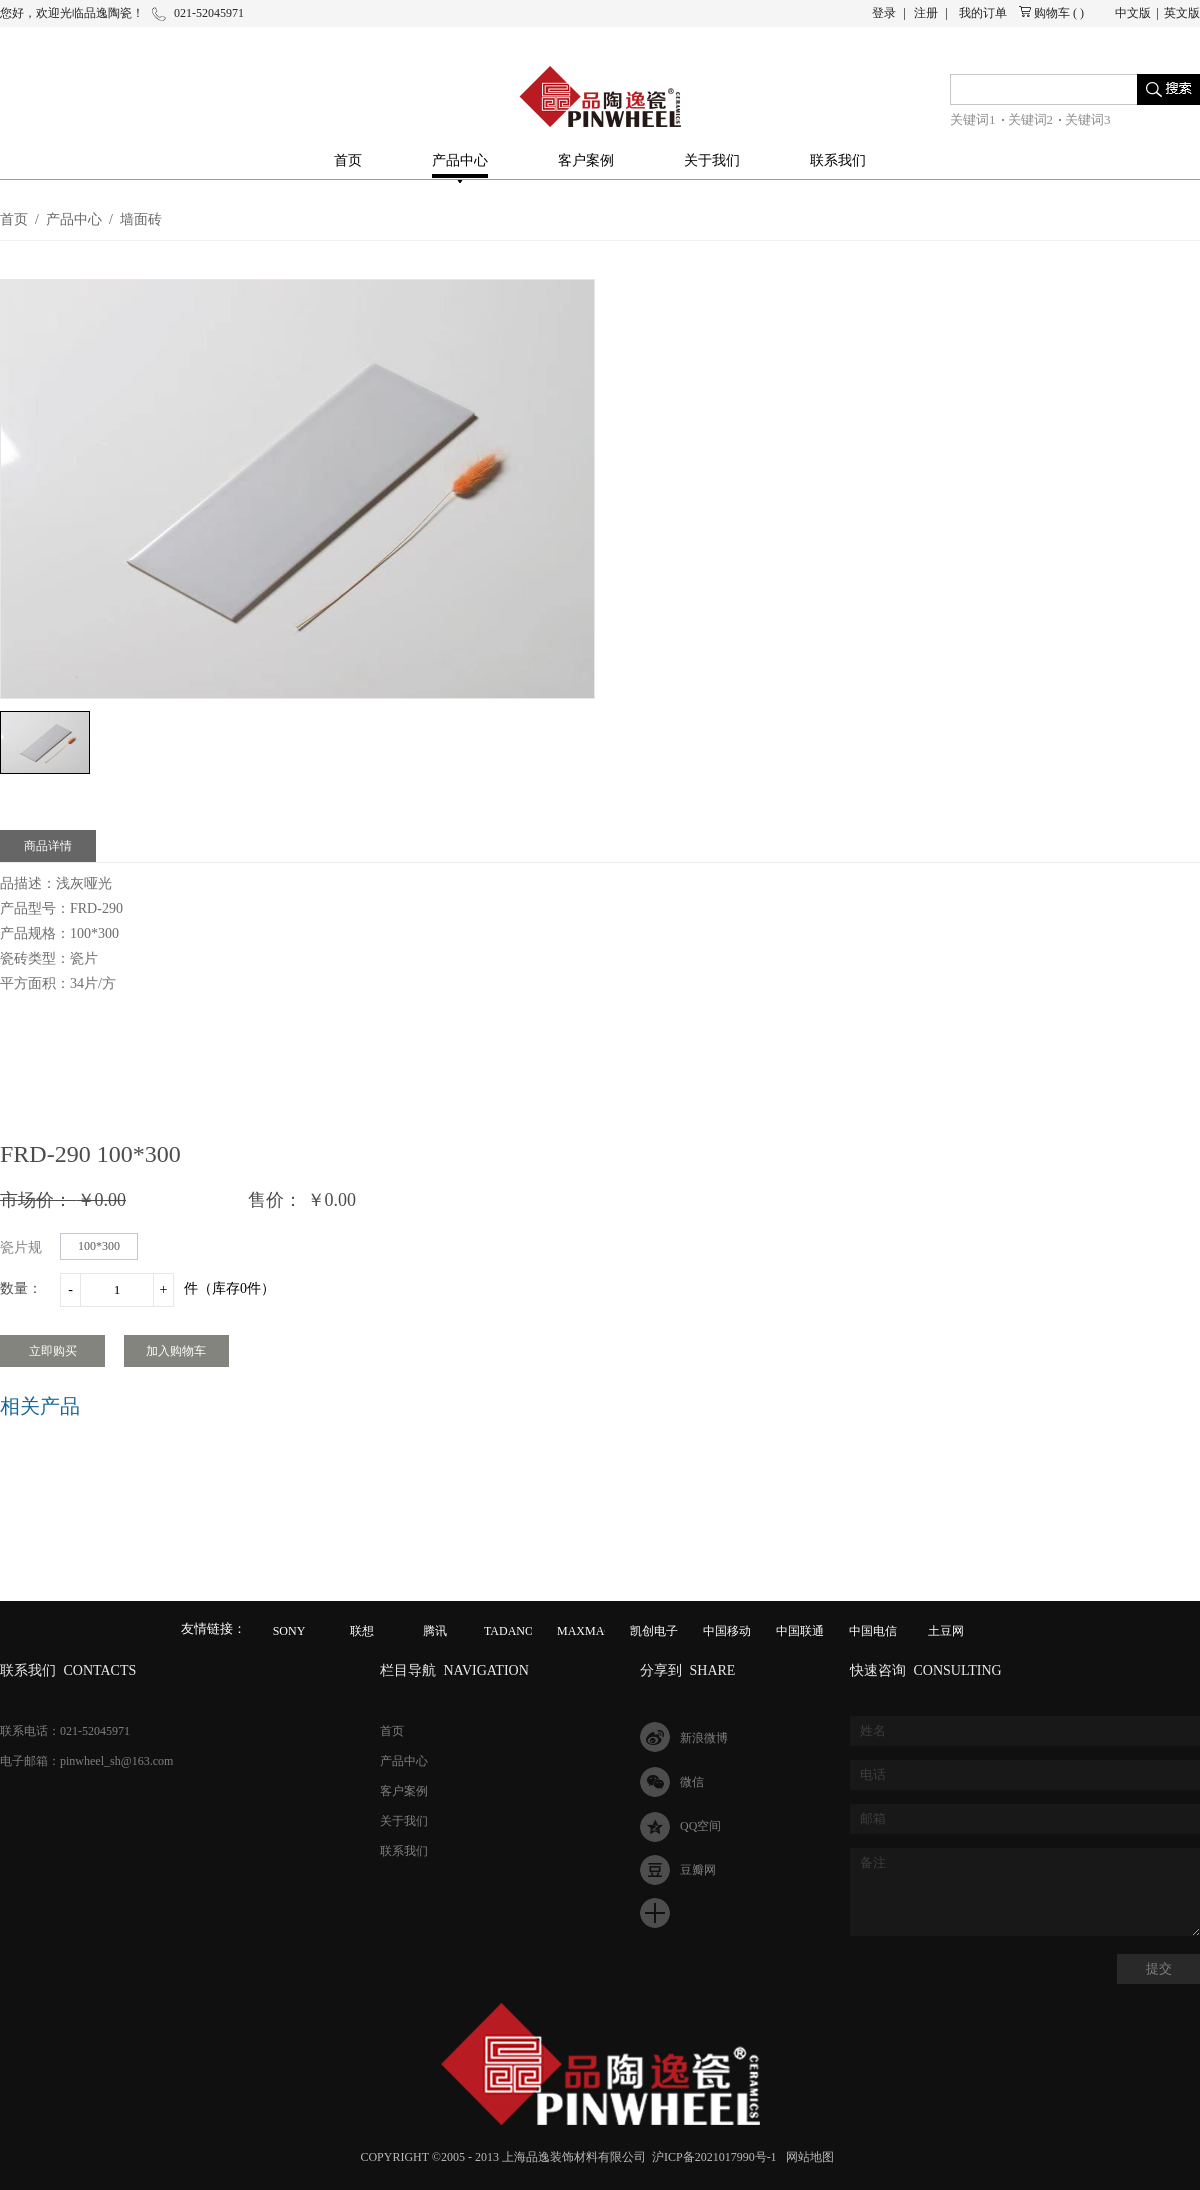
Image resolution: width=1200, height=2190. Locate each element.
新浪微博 (704, 1738)
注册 (926, 13)
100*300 (99, 1246)
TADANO (509, 1631)
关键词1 (973, 119)
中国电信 (873, 1631)
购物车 (1052, 13)
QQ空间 (700, 1826)
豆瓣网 (698, 1870)
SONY (289, 1631)
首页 (348, 160)
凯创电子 (654, 1631)
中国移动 (727, 1631)
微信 (692, 1782)
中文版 (1133, 13)
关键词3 (1088, 119)
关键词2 (1031, 119)
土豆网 (946, 1631)
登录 (884, 13)
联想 (362, 1631)
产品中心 (74, 219)
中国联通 (800, 1631)
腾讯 (435, 1631)
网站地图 (807, 2157)
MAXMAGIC (591, 1631)
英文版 (1182, 13)
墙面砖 (141, 219)
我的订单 (983, 13)
